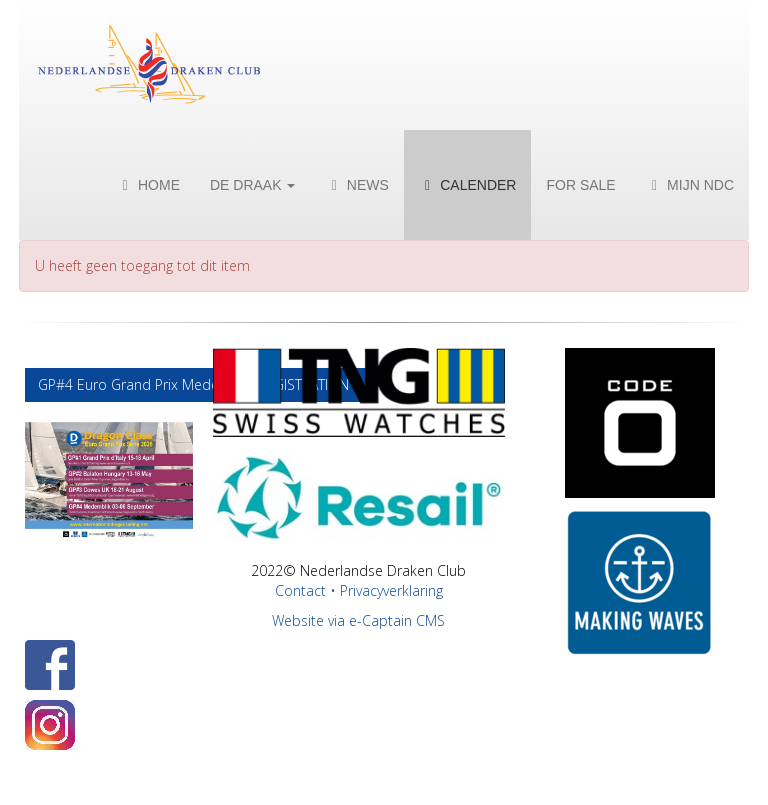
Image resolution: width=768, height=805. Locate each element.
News (356, 185)
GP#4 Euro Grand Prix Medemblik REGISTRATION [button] (195, 384)
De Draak (252, 185)
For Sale (580, 185)
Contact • (307, 590)
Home (148, 185)
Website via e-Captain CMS (358, 620)
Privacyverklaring (391, 590)
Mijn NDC (690, 185)
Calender (468, 185)
